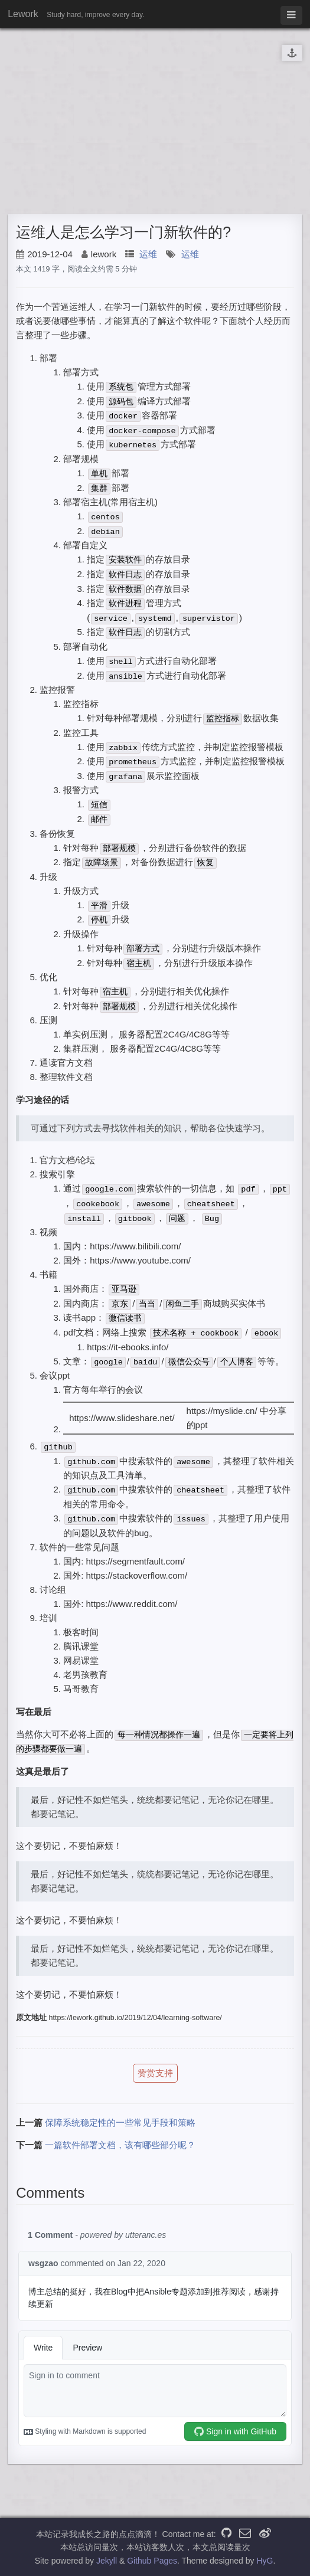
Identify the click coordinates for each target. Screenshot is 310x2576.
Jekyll (106, 2560)
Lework (23, 14)
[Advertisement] (155, 119)
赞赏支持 (155, 2073)
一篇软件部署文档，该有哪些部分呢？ (120, 2145)
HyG (264, 2560)
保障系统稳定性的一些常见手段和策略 (120, 2122)
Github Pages (152, 2560)
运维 (148, 254)
